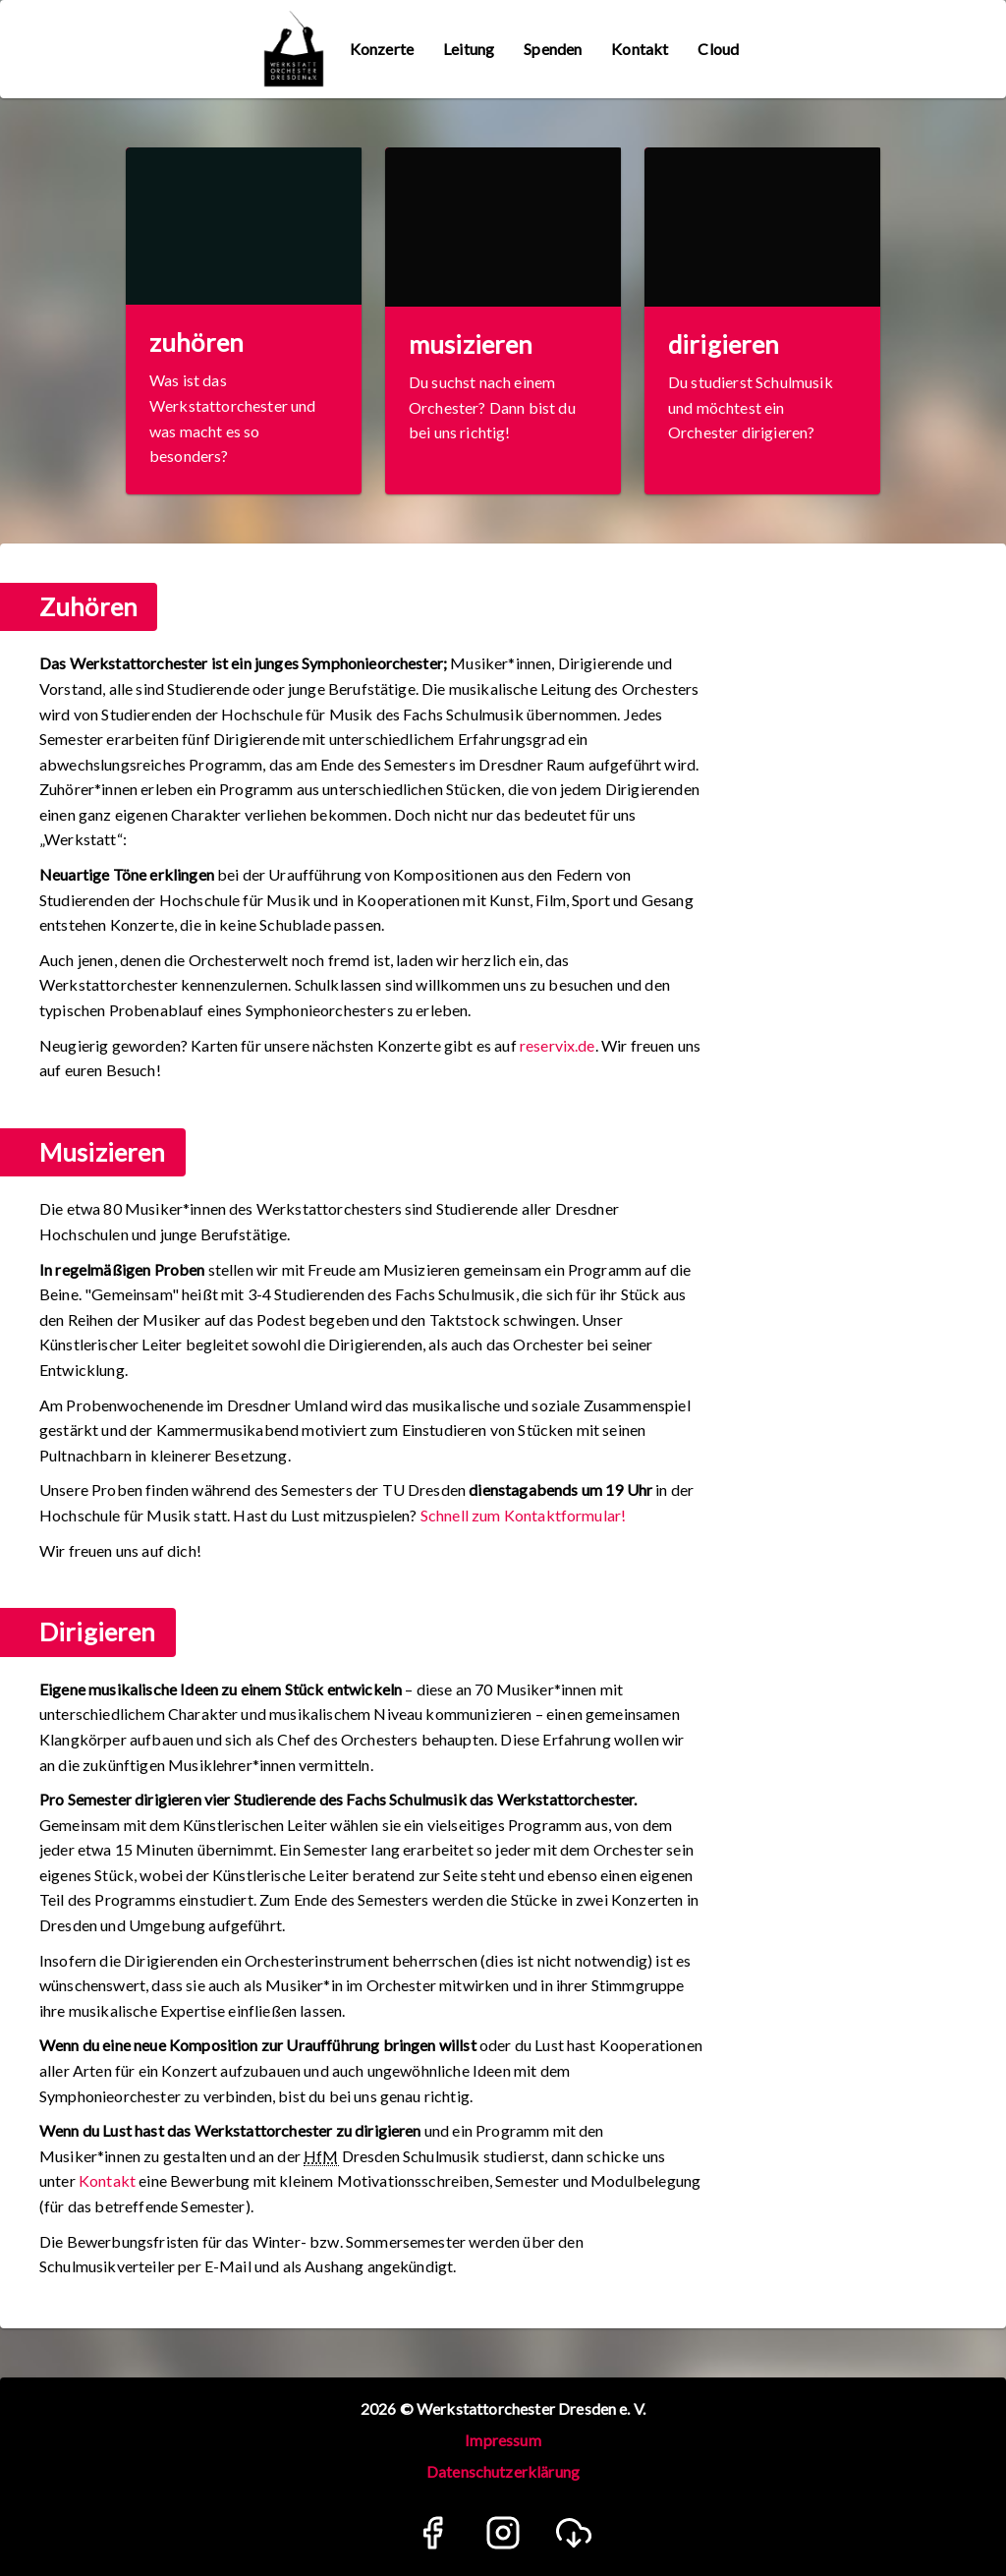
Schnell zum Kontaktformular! (523, 1515)
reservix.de (557, 1045)
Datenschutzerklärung (503, 2472)
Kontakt (107, 2180)
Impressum (502, 2440)
